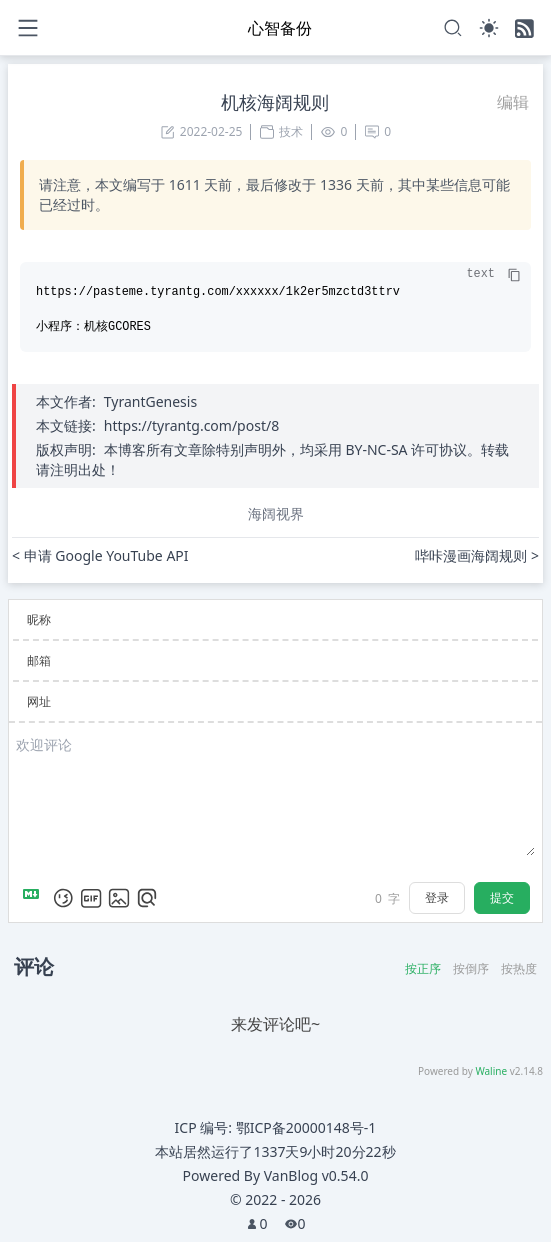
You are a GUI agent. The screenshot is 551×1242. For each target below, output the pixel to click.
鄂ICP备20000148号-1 (306, 1127)
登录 (437, 897)
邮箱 (39, 660)
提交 (502, 897)
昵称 (39, 619)
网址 (39, 701)
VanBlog (316, 1175)
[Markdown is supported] (35, 898)
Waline (491, 1071)
